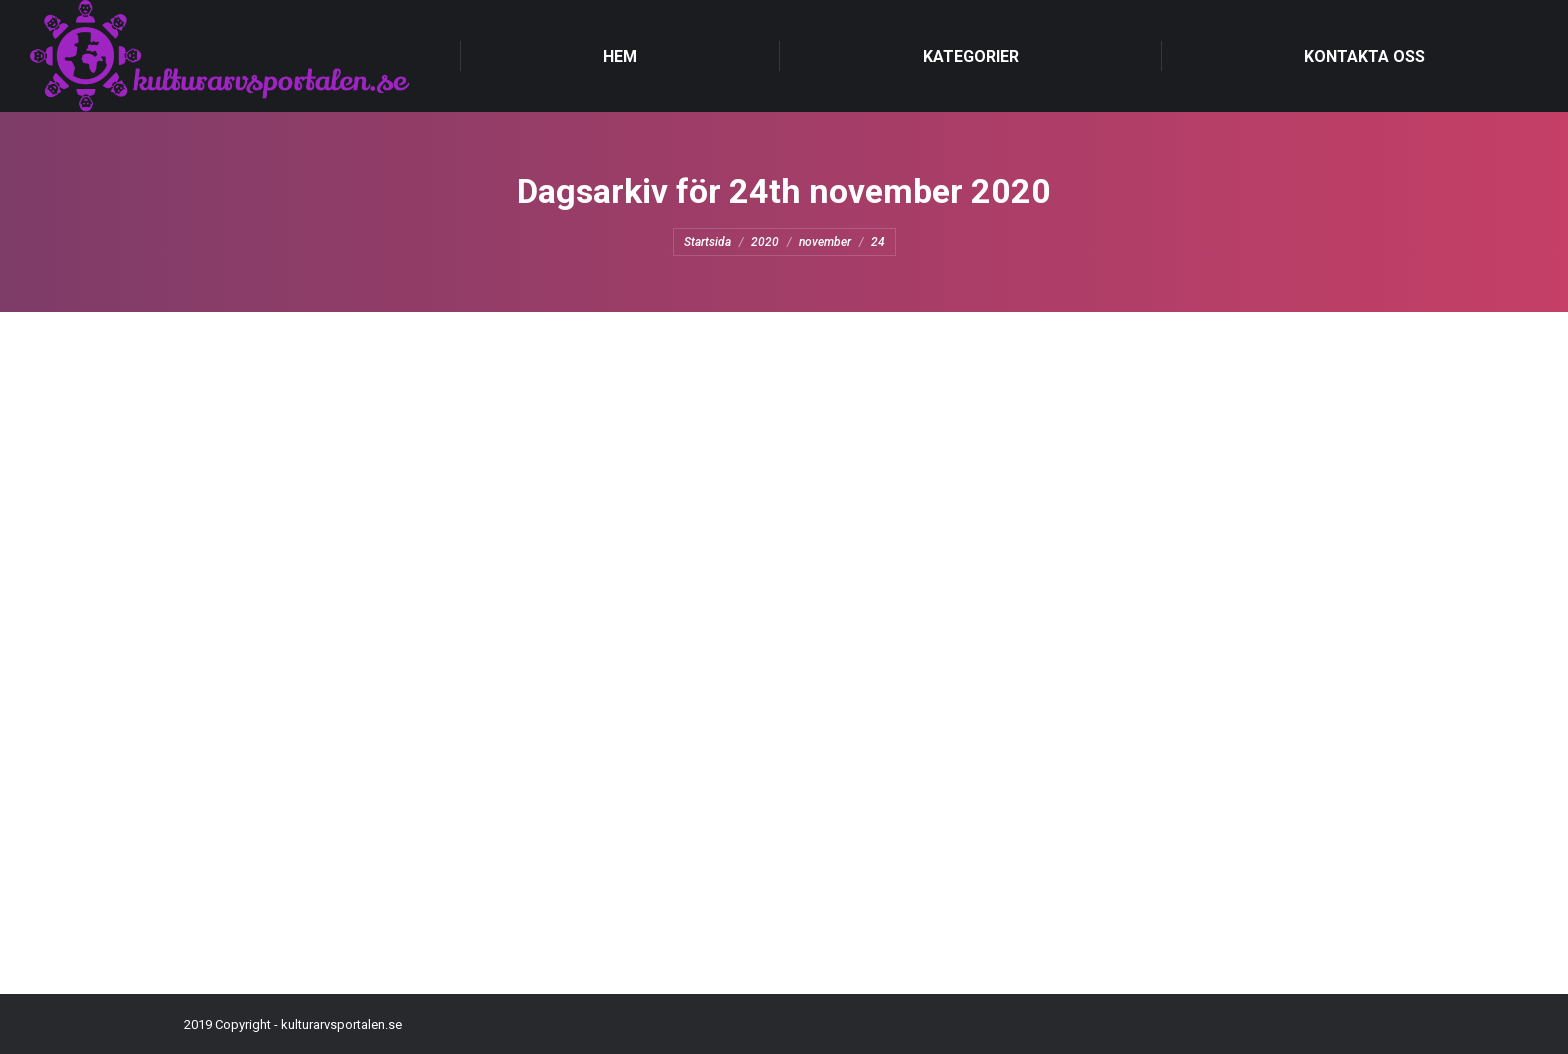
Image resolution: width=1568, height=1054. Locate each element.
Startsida (707, 242)
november (825, 242)
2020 (765, 242)
